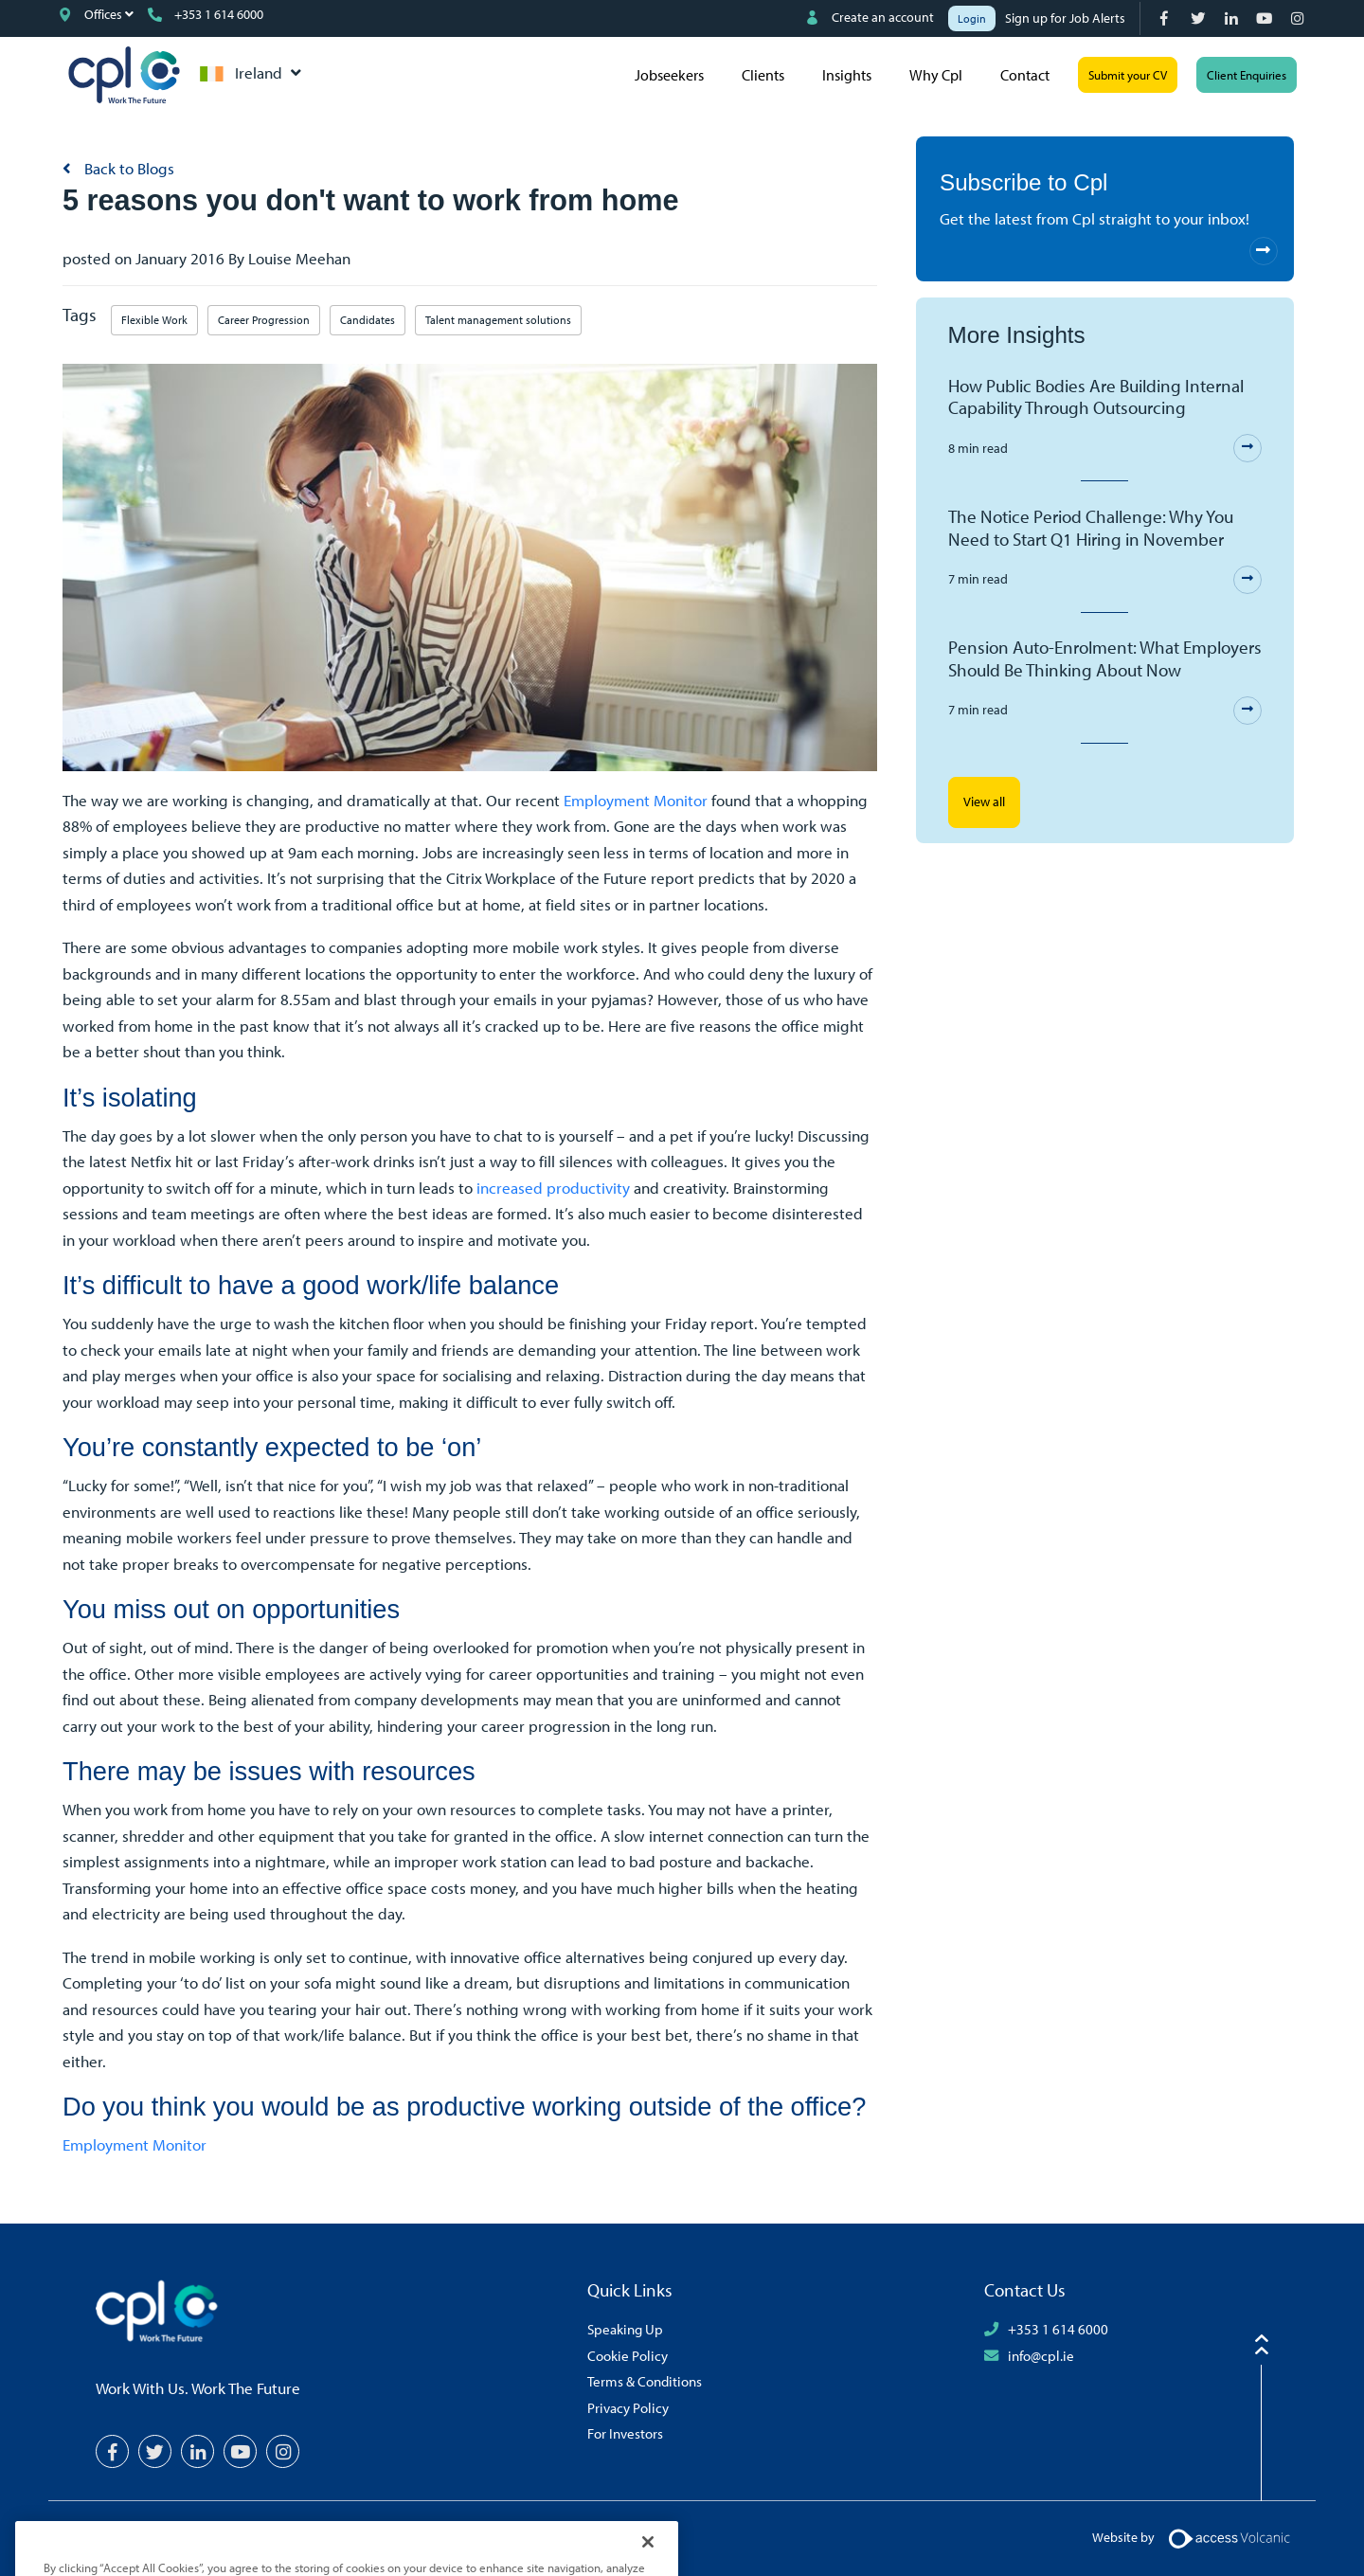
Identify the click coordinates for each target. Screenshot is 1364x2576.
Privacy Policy (628, 2407)
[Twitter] (1199, 18)
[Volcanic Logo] (1229, 2536)
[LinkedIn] (1232, 18)
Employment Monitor (636, 800)
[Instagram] (1299, 18)
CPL (124, 74)
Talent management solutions (498, 320)
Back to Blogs (127, 168)
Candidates (367, 320)
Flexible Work (154, 320)
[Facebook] (1166, 18)
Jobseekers (669, 74)
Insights (846, 74)
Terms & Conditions (644, 2380)
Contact (1025, 74)
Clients (763, 74)
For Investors (625, 2432)
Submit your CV (1127, 74)
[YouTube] (1266, 18)
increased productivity (553, 1188)
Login (972, 18)
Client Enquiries (1246, 74)
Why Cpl (935, 74)
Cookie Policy (627, 2355)
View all (984, 801)
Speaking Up (625, 2328)
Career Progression (264, 320)
